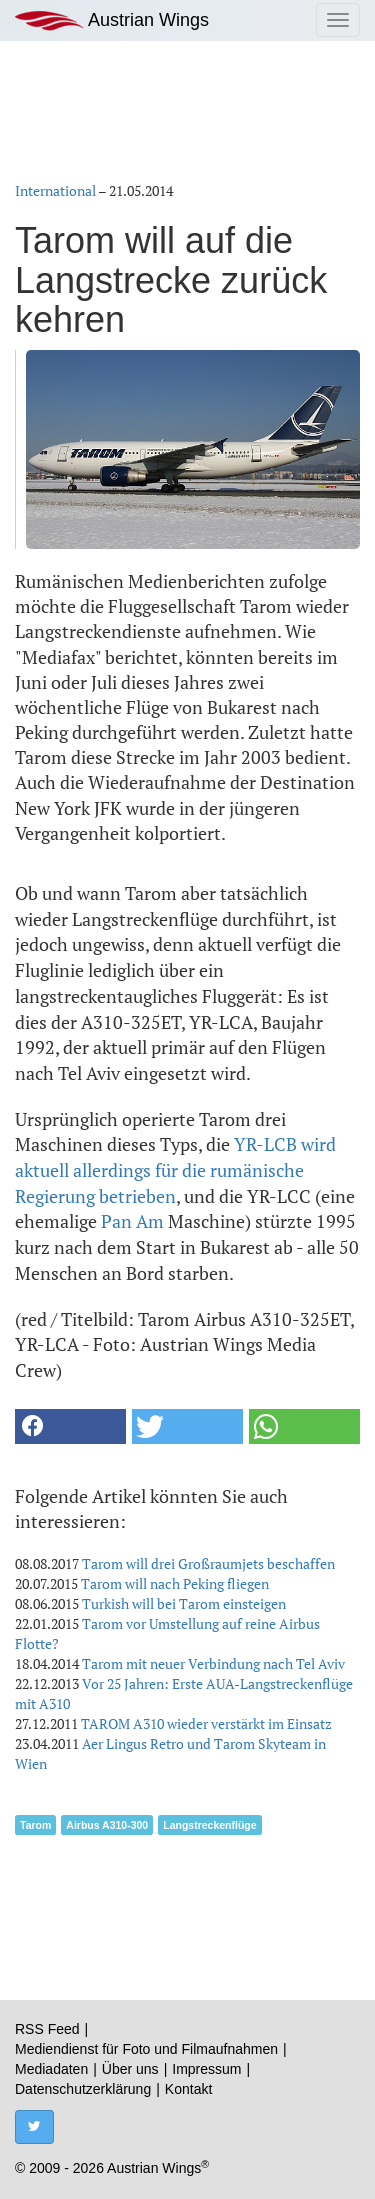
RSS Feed (47, 2029)
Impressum (206, 2069)
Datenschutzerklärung (83, 2089)
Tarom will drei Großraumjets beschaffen (208, 1563)
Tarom (35, 1825)
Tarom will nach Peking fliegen (175, 1583)
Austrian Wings (112, 20)
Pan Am (132, 1221)
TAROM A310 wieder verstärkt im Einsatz (206, 1723)
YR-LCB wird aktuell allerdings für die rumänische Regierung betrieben (175, 1169)
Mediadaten (51, 2069)
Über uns (130, 2069)
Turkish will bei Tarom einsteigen (184, 1603)
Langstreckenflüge (209, 1825)
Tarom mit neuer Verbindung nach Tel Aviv (213, 1663)
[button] (70, 1426)
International (55, 190)
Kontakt (188, 2089)
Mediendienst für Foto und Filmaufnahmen (146, 2049)
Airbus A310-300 (107, 1825)
